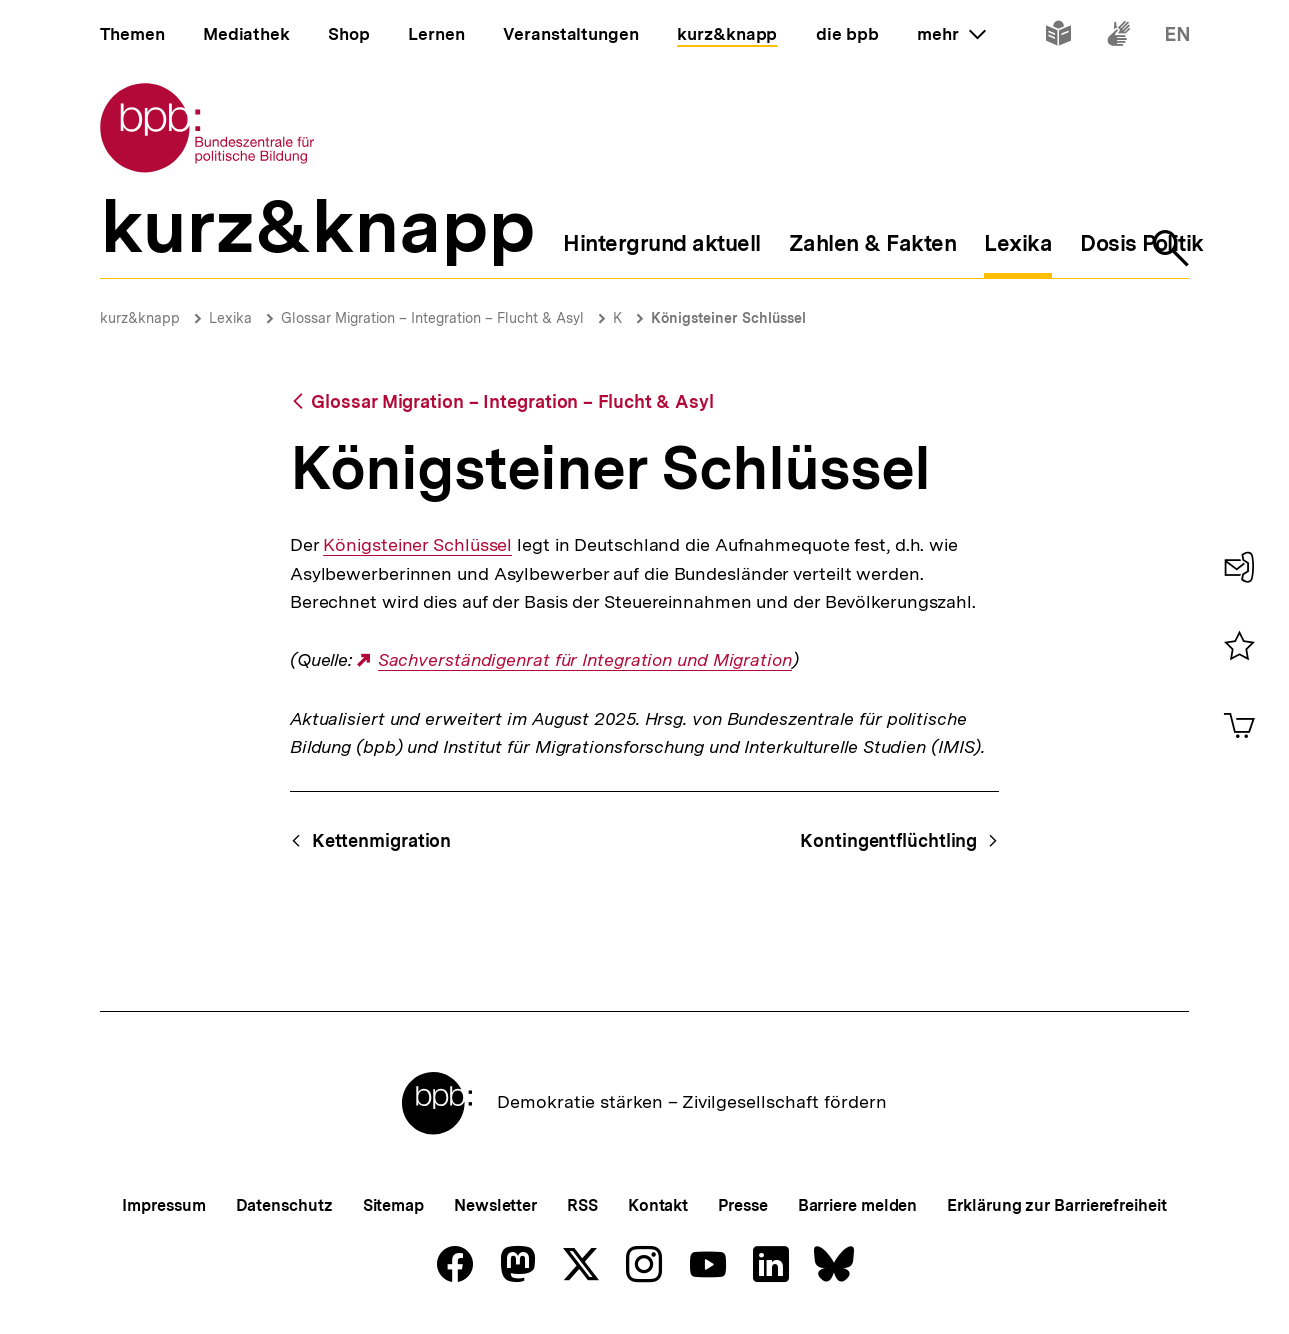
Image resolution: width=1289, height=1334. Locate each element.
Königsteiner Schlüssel (728, 318)
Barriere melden (858, 1205)
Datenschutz (284, 1205)
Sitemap (393, 1205)
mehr (951, 34)
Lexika (230, 318)
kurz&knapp (140, 318)
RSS (582, 1205)
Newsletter (495, 1205)
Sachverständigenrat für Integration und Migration (585, 660)
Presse (742, 1205)
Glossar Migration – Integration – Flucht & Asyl (432, 318)
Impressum (163, 1205)
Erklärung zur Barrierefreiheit (1056, 1205)
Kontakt (658, 1205)
